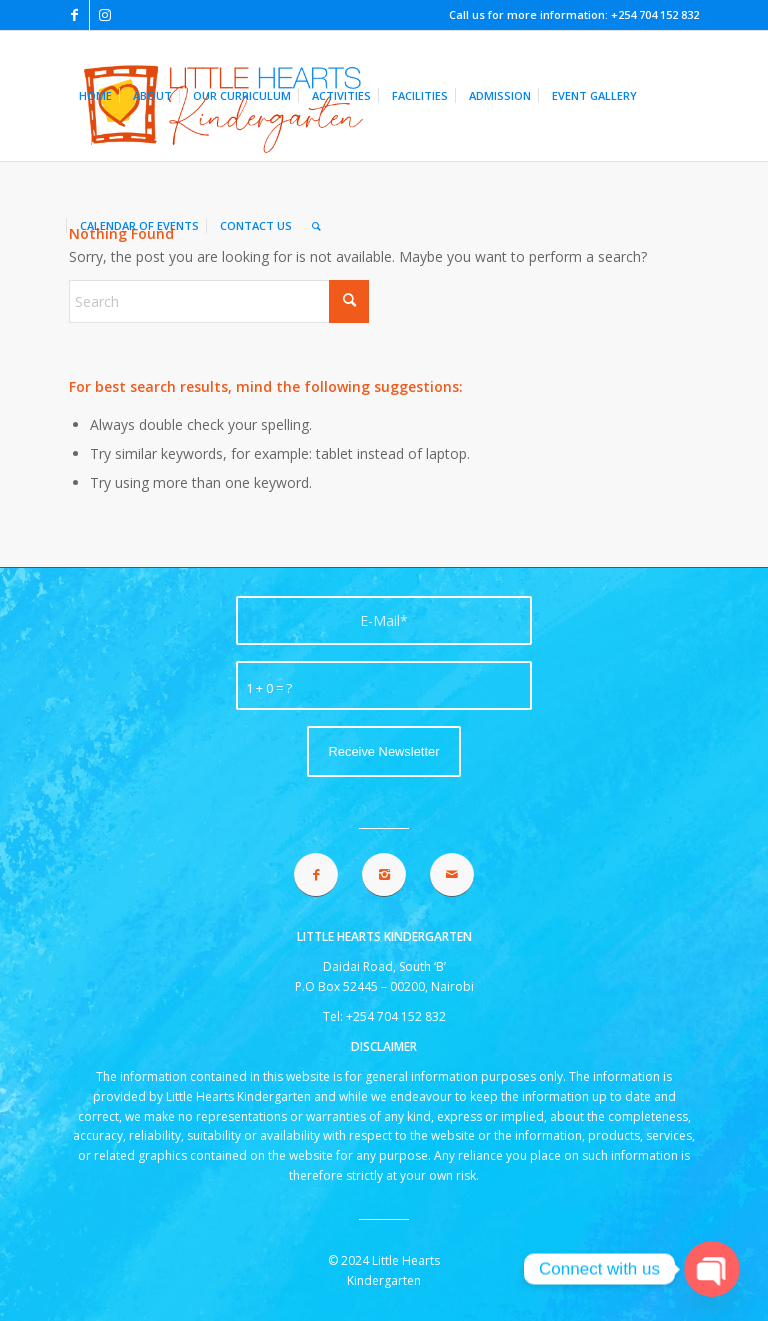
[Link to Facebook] (74, 15)
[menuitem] (95, 96)
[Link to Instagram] (105, 15)
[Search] (316, 226)
